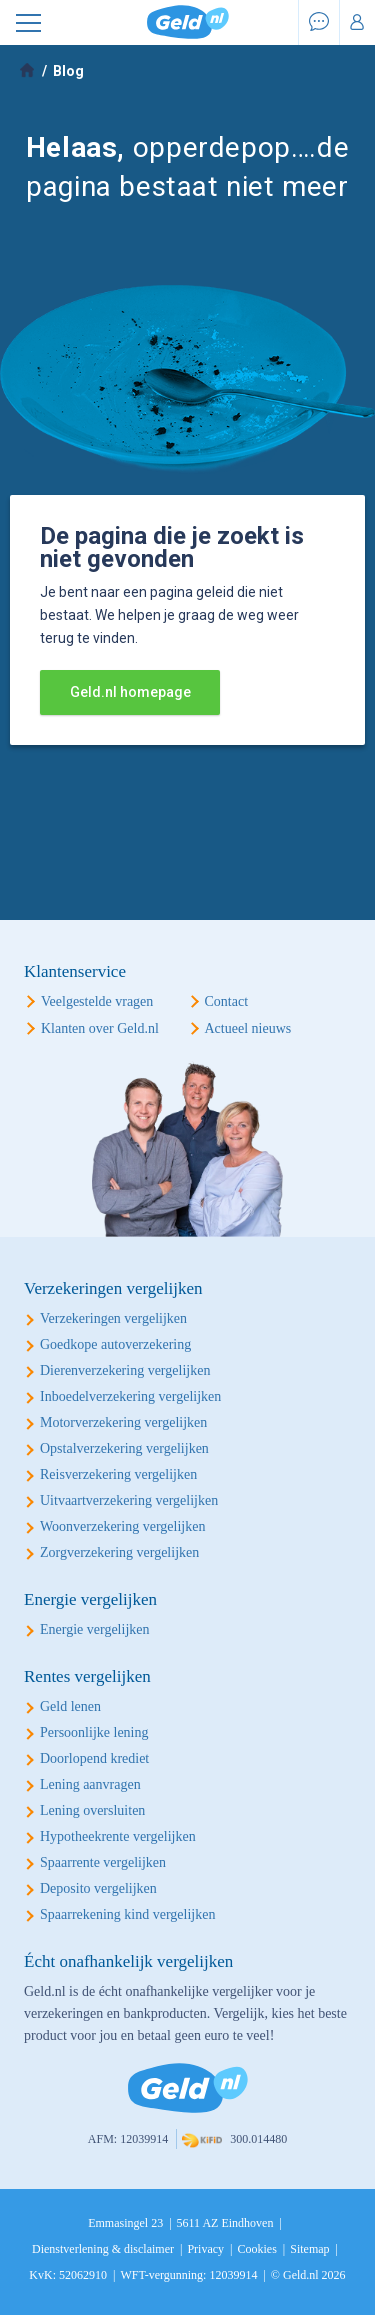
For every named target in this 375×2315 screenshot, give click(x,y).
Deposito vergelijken (98, 1888)
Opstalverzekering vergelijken (124, 1448)
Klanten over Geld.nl (100, 1028)
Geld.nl (188, 22)
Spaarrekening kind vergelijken (127, 1914)
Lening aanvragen (90, 1784)
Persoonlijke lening (94, 1732)
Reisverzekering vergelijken (118, 1474)
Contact (227, 1001)
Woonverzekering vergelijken (122, 1526)
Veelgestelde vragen (97, 1001)
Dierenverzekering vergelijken (125, 1370)
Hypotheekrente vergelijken (118, 1836)
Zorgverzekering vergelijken (119, 1552)
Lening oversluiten (92, 1810)
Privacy (205, 2249)
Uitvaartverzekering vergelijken (129, 1500)
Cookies (256, 2249)
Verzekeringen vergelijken (113, 1318)
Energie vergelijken (95, 1629)
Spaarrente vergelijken (103, 1862)
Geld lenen (70, 1706)
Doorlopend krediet (94, 1758)
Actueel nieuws (248, 1028)
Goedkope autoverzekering (115, 1344)
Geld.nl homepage (130, 692)
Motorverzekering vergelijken (123, 1422)
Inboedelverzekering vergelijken (130, 1396)
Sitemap (309, 2249)
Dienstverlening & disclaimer (103, 2249)
